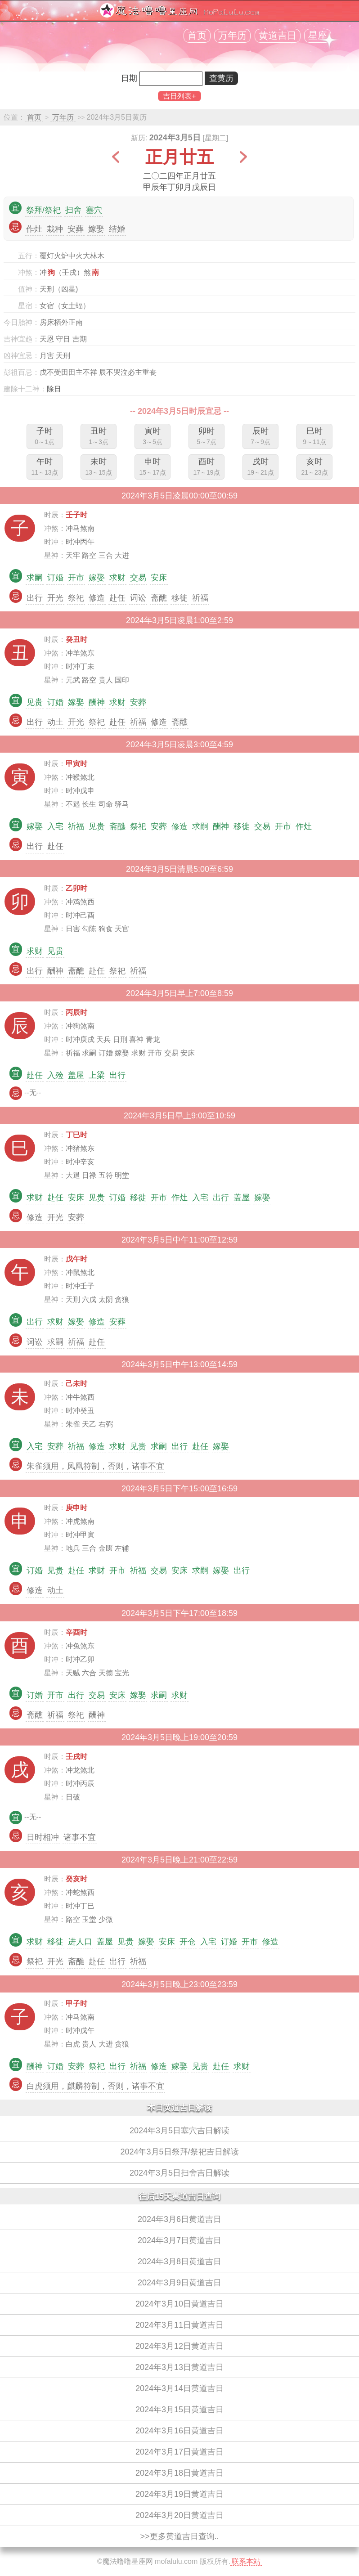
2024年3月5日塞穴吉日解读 (179, 2130)
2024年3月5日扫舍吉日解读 (179, 2172)
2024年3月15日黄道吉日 (179, 2409)
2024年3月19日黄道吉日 (179, 2494)
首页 (197, 35)
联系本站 (246, 2561)
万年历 (232, 35)
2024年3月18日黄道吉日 (179, 2472)
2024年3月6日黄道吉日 (179, 2219)
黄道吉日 (277, 35)
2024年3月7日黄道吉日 (179, 2240)
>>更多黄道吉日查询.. (179, 2536)
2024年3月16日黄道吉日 (179, 2430)
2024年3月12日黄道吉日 (179, 2346)
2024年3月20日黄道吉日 (179, 2515)
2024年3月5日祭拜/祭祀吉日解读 (179, 2151)
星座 (317, 35)
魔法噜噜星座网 (128, 2561)
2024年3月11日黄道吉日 (179, 2324)
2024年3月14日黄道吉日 (179, 2388)
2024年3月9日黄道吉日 (179, 2282)
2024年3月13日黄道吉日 (179, 2367)
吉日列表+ (179, 96)
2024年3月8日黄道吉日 (179, 2261)
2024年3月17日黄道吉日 (179, 2451)
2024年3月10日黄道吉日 (179, 2303)
